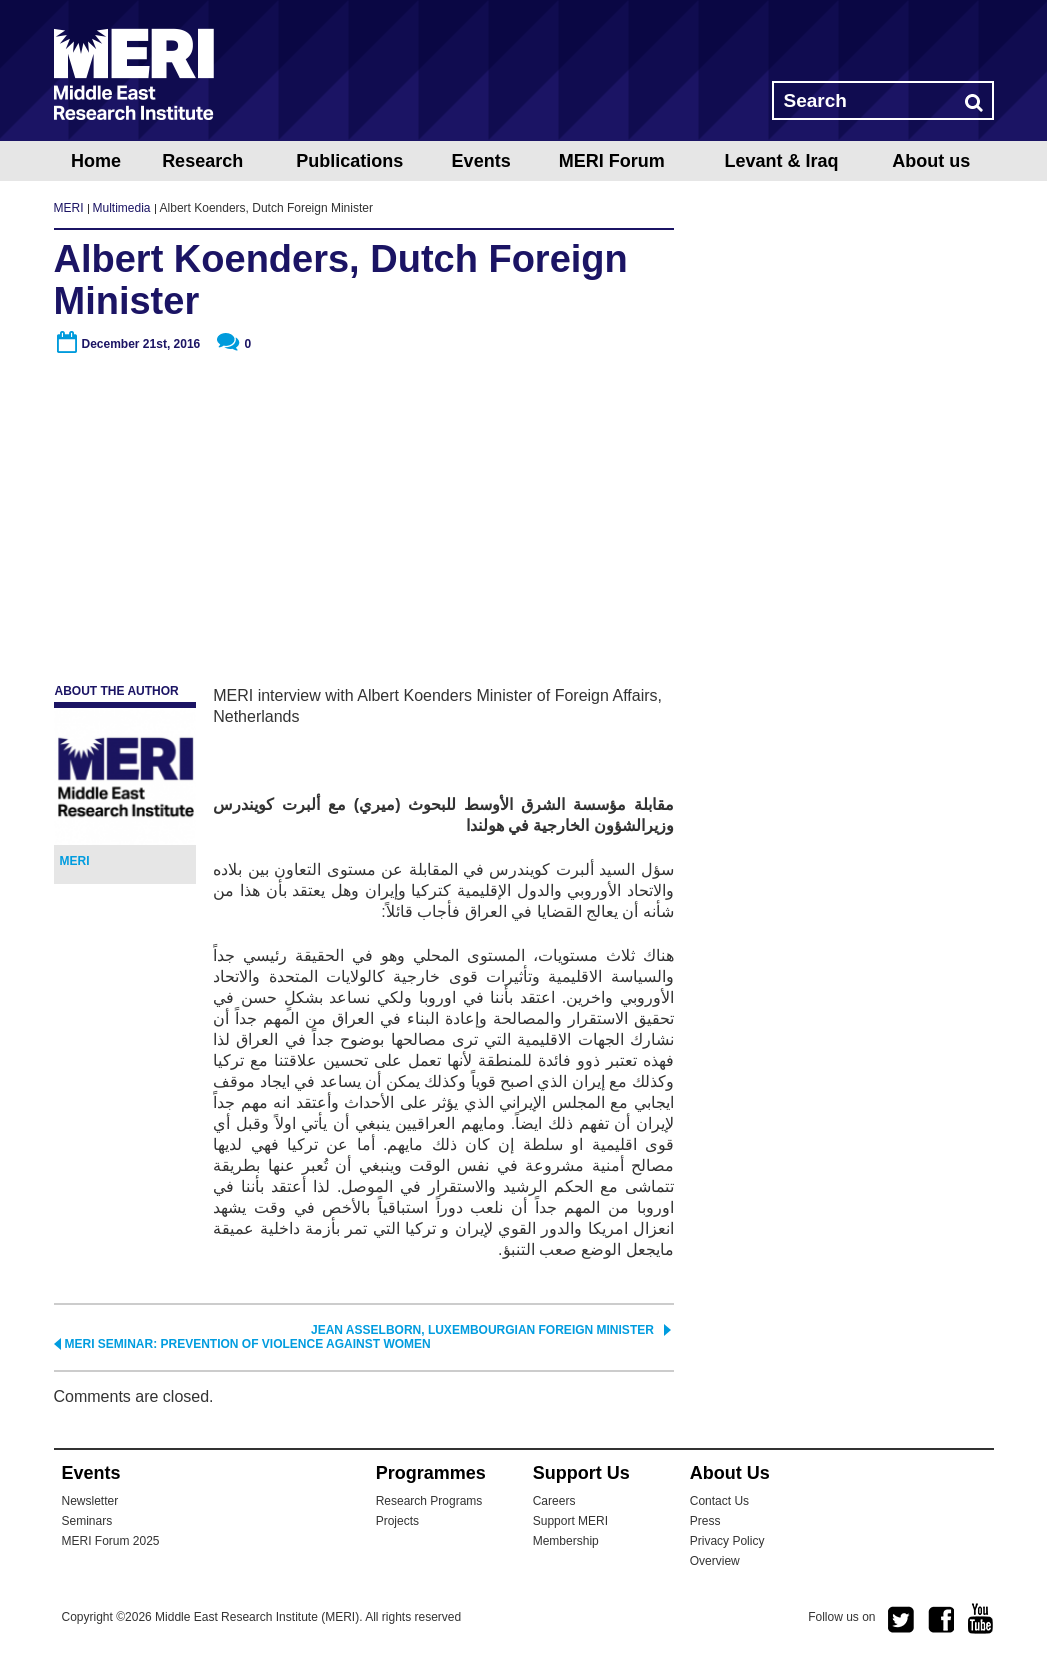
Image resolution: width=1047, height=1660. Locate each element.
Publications (349, 161)
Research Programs (429, 1501)
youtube (981, 1618)
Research (202, 161)
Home (96, 161)
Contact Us (719, 1501)
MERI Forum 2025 (111, 1541)
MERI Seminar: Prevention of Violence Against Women (248, 1344)
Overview (715, 1561)
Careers (554, 1501)
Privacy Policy (727, 1541)
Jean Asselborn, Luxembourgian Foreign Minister (482, 1330)
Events (481, 161)
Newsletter (90, 1501)
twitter (901, 1620)
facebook (941, 1620)
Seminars (87, 1521)
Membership (566, 1541)
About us (931, 161)
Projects (397, 1521)
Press (705, 1521)
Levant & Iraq (781, 161)
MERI (134, 74)
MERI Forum (612, 161)
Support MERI (570, 1521)
